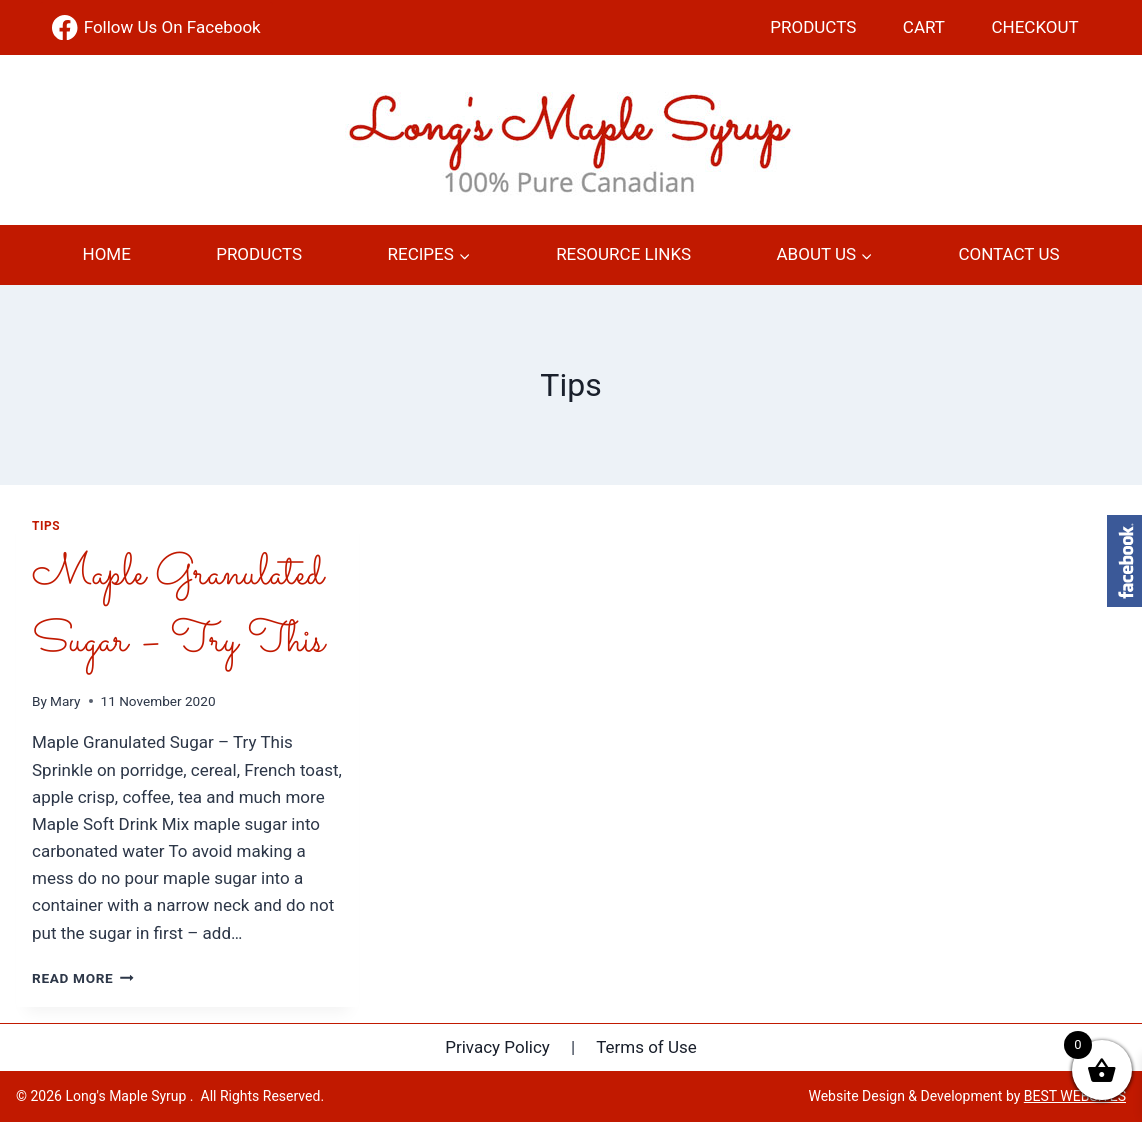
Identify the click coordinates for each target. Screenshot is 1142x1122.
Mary (65, 701)
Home (107, 254)
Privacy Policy (497, 1047)
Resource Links (623, 254)
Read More (83, 978)
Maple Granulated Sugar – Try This (178, 609)
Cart (924, 27)
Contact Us (1008, 254)
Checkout (1035, 27)
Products (813, 27)
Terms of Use (646, 1047)
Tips (46, 526)
